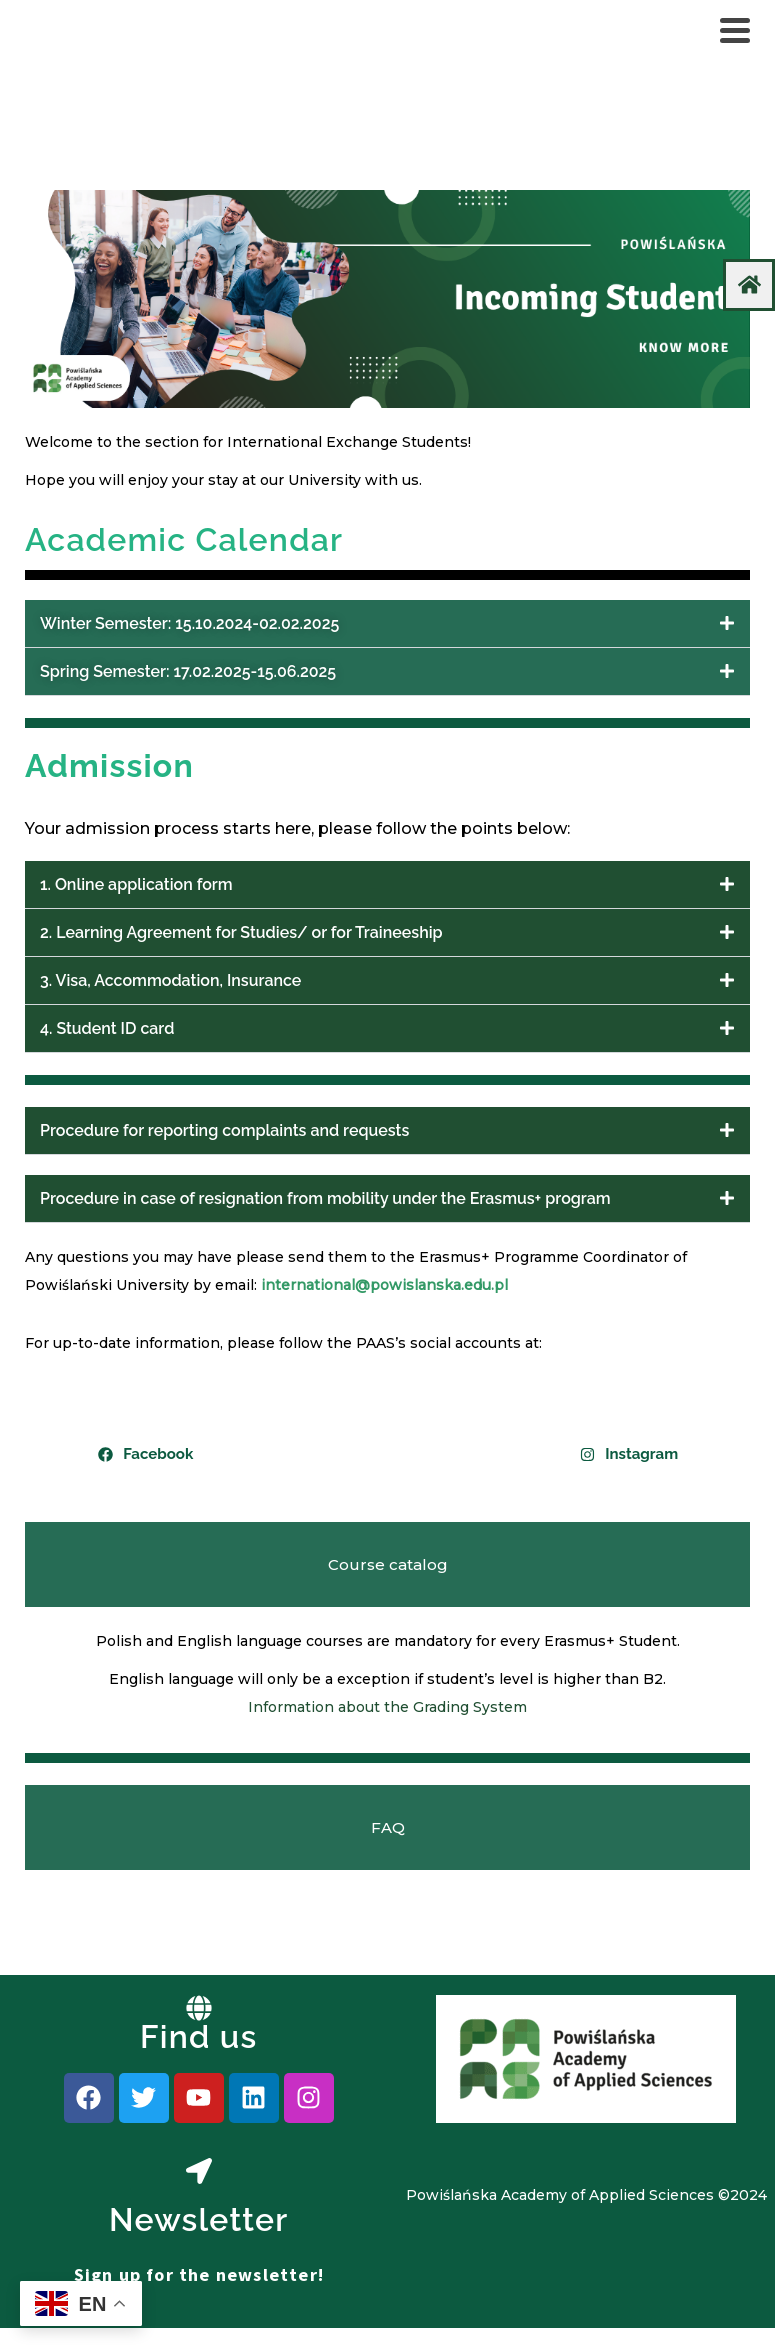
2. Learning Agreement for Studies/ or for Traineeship (241, 932)
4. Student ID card (107, 1028)
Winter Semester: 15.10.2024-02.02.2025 (189, 623)
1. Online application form (136, 884)
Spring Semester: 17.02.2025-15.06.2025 (188, 671)
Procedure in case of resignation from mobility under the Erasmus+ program (325, 1198)
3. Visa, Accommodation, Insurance (170, 980)
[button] (387, 624)
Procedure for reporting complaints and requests (224, 1130)
